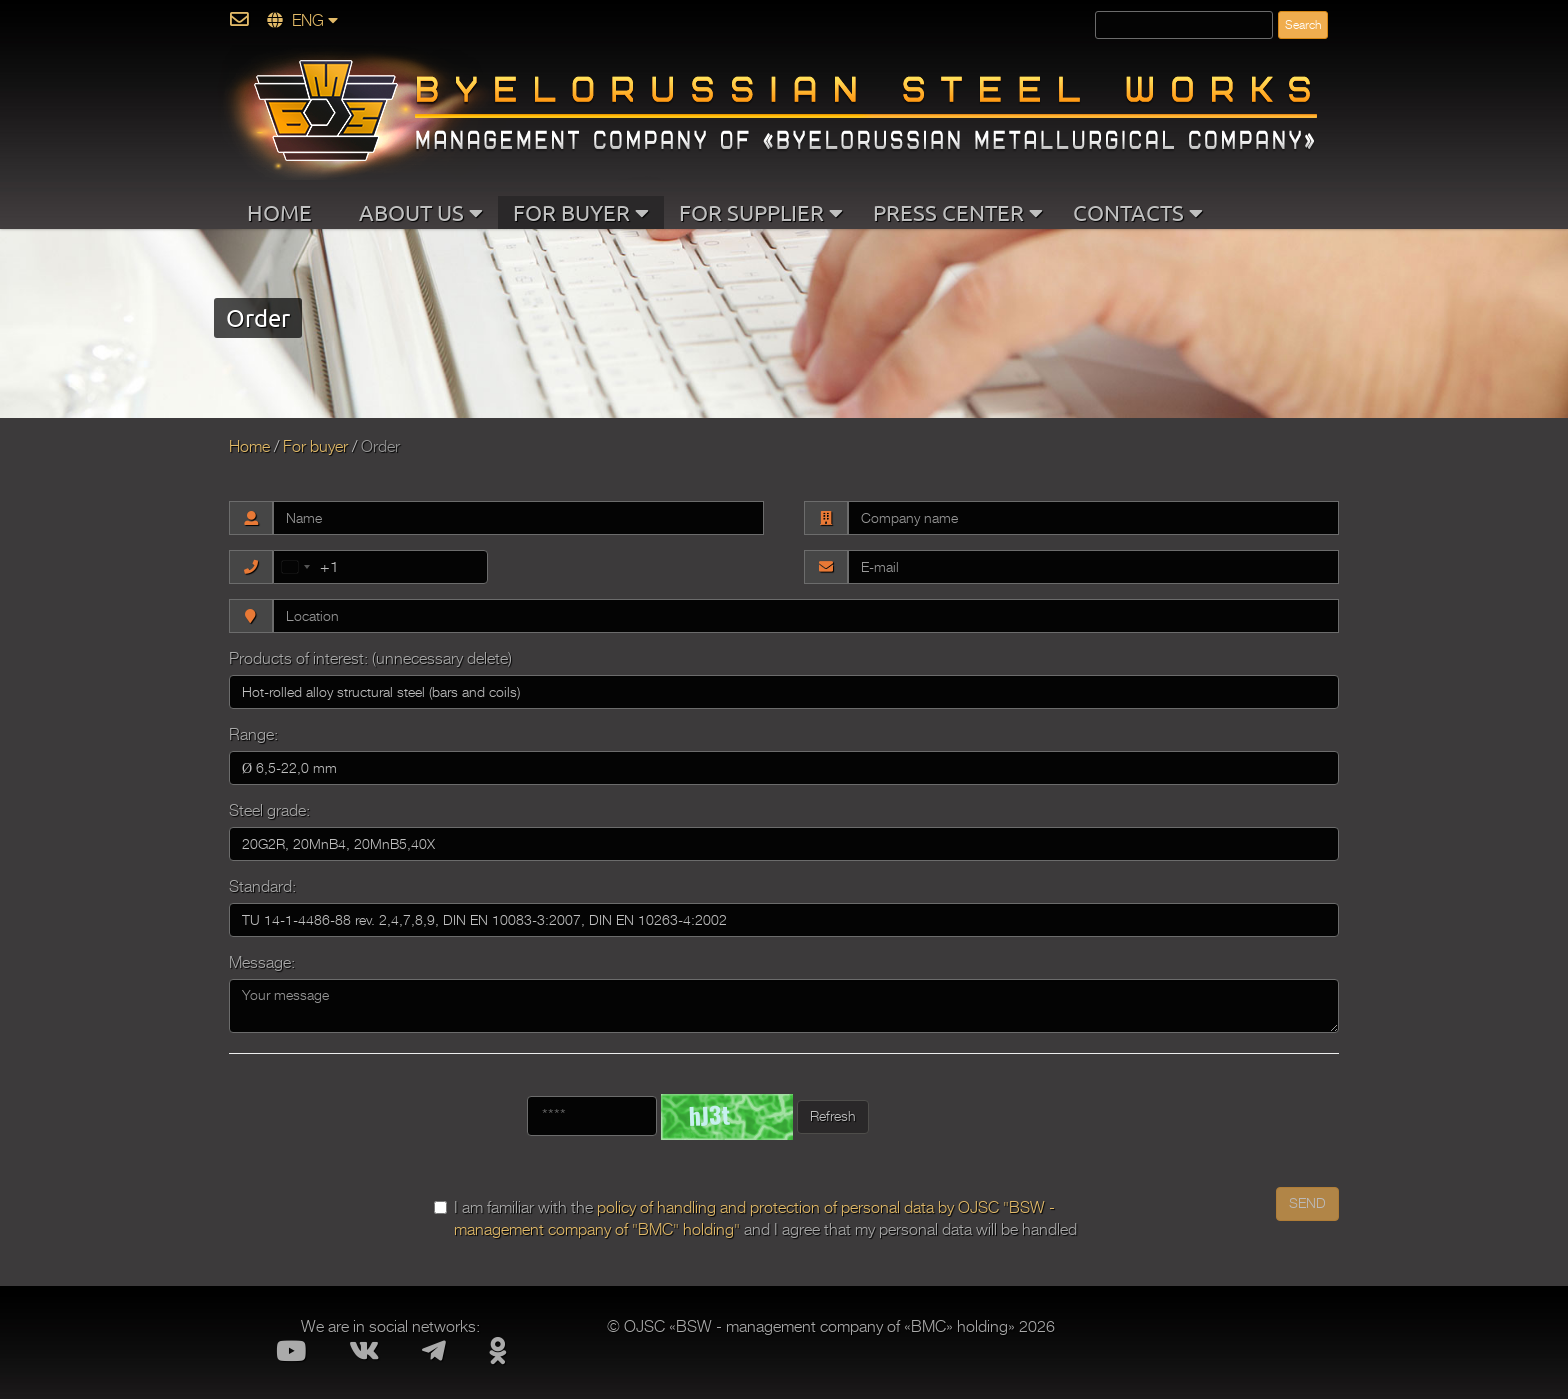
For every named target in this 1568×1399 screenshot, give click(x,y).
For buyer (315, 447)
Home (249, 447)
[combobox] (306, 567)
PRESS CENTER (958, 212)
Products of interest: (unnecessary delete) (370, 659)
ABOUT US (421, 212)
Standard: (262, 887)
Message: (262, 963)
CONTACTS (1138, 212)
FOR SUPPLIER (761, 212)
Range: (253, 735)
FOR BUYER (581, 212)
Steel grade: (269, 811)
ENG (302, 21)
